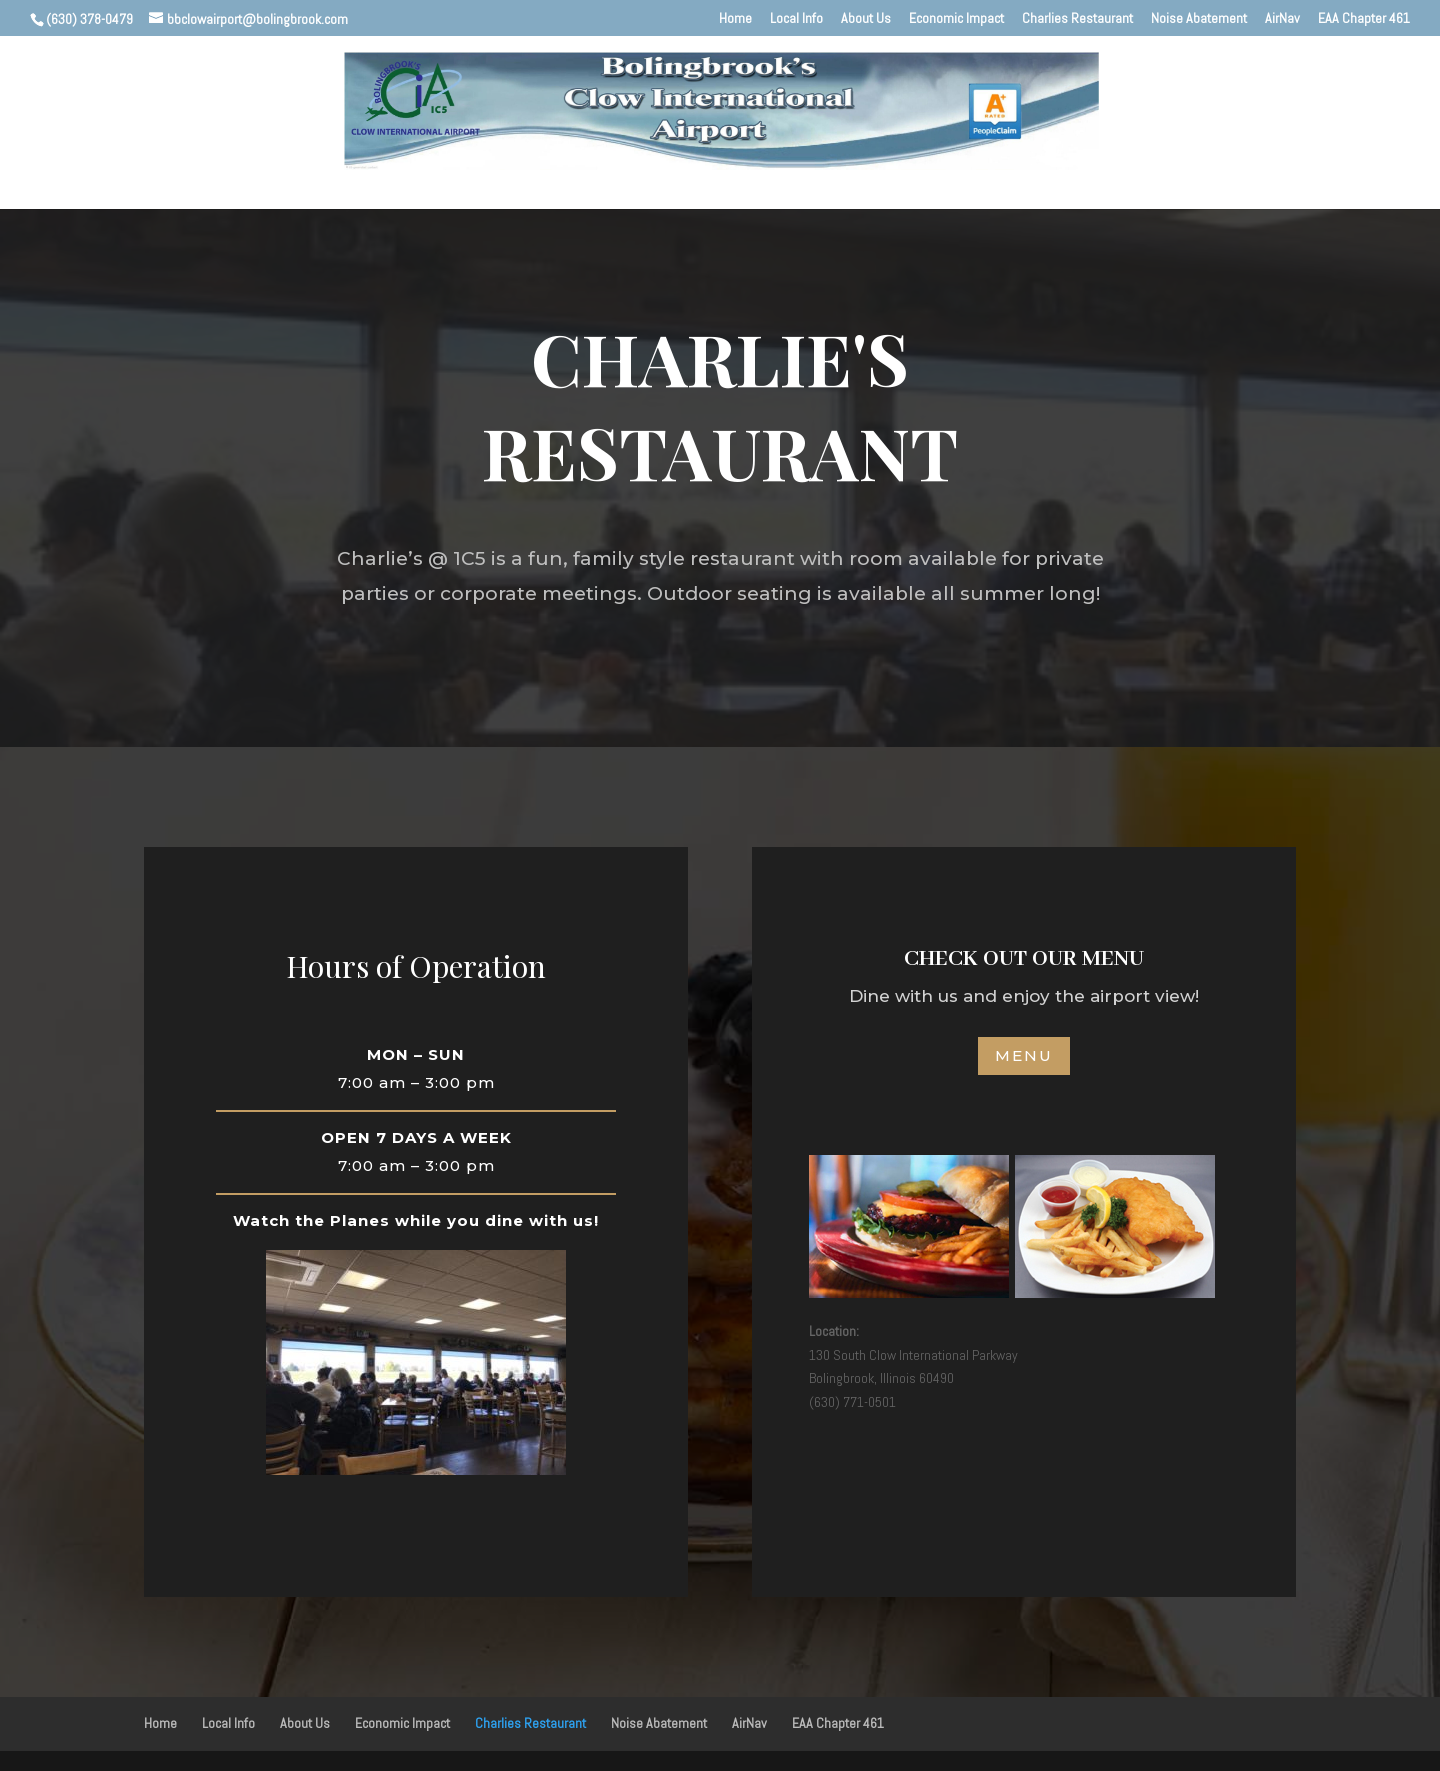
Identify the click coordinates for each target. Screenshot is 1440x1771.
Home (735, 19)
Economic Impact (956, 19)
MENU (1024, 1055)
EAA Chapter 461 (1364, 19)
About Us (866, 19)
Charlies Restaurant (1077, 19)
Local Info (796, 19)
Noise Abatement (1199, 19)
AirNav (1282, 19)
